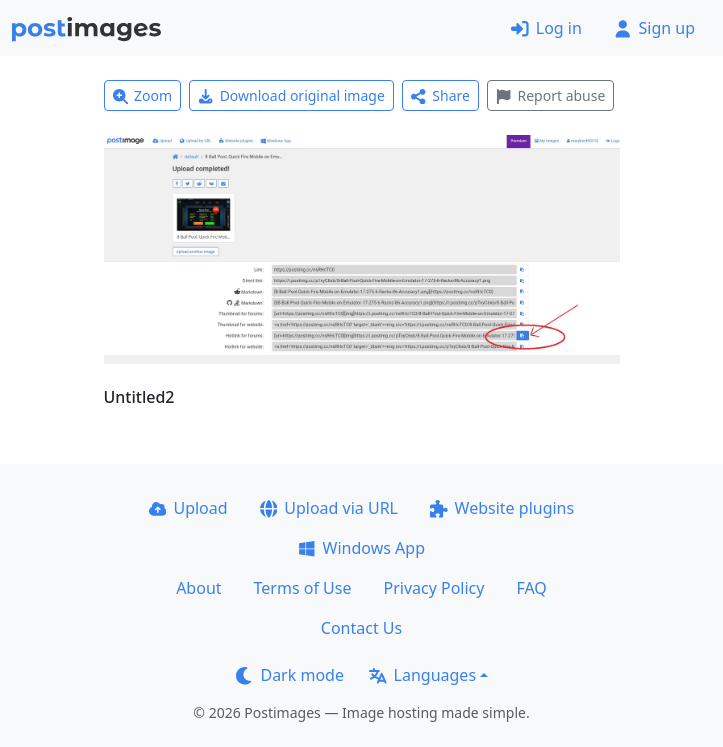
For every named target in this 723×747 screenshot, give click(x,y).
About (198, 588)
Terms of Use (303, 588)
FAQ (531, 588)
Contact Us (361, 628)
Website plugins (502, 508)
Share (440, 95)
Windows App (361, 548)
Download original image (291, 95)
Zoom (143, 95)
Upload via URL (329, 508)
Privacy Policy (433, 588)
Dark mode (290, 675)
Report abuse (550, 95)
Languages (422, 675)
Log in (546, 28)
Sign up (654, 28)
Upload (188, 508)
